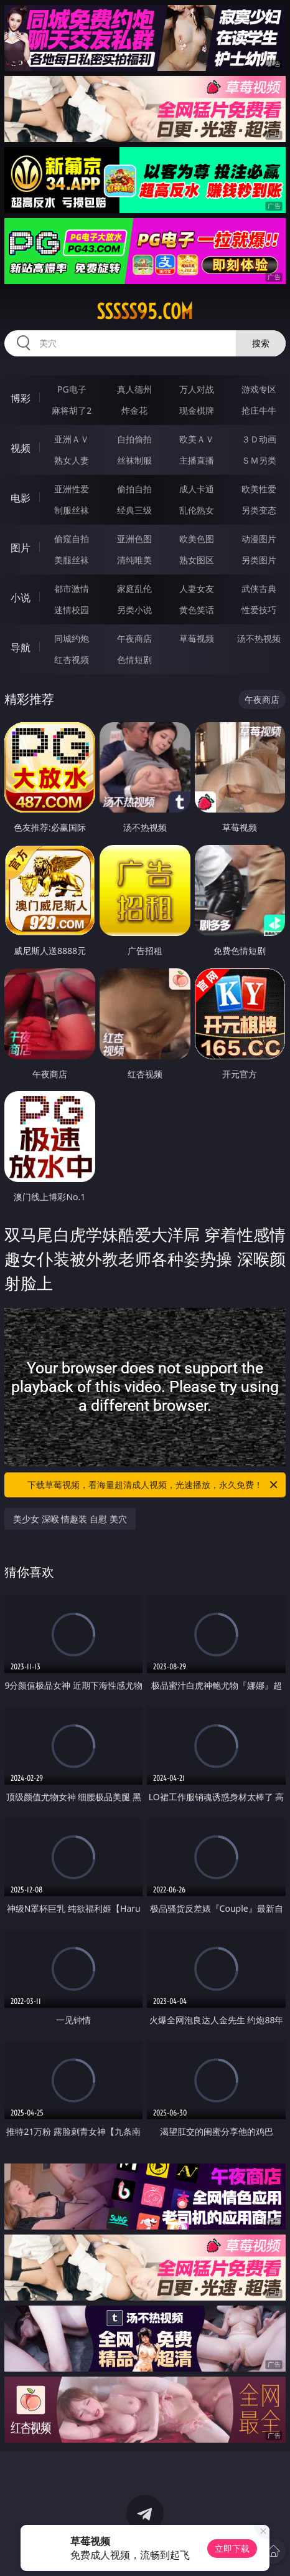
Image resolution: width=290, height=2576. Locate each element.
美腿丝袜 (71, 560)
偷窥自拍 (71, 539)
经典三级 (134, 510)
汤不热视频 (259, 638)
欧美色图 (196, 539)
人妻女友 (196, 588)
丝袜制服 (134, 460)
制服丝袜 (71, 510)
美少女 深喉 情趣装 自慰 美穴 (70, 1519)
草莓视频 (196, 638)
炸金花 (134, 410)
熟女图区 (196, 560)
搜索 (260, 343)
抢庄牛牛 (258, 410)
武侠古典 (258, 588)
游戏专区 (258, 389)
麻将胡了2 (71, 410)
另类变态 (258, 510)
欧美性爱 (258, 489)
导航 (20, 647)
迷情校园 (71, 610)
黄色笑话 (196, 610)
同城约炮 (71, 638)
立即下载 (232, 2548)
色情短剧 (134, 659)
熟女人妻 (71, 460)
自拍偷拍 (134, 439)
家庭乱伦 (134, 588)
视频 (20, 448)
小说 (20, 597)
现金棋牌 (196, 410)
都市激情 (71, 588)
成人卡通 (196, 489)
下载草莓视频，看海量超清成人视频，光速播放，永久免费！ (153, 1484)
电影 (20, 498)
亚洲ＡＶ (71, 439)
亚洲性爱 (71, 489)
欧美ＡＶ (196, 439)
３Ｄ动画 (258, 439)
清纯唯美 (134, 560)
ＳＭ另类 (258, 460)
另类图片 (258, 560)
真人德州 (134, 389)
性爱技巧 (258, 610)
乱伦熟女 (196, 510)
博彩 (20, 398)
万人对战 (196, 389)
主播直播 (196, 460)
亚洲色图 (134, 539)
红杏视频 (71, 659)
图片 (20, 548)
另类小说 (134, 610)
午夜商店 (134, 638)
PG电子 (72, 389)
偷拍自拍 (134, 489)
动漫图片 (258, 539)
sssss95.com (144, 311)
